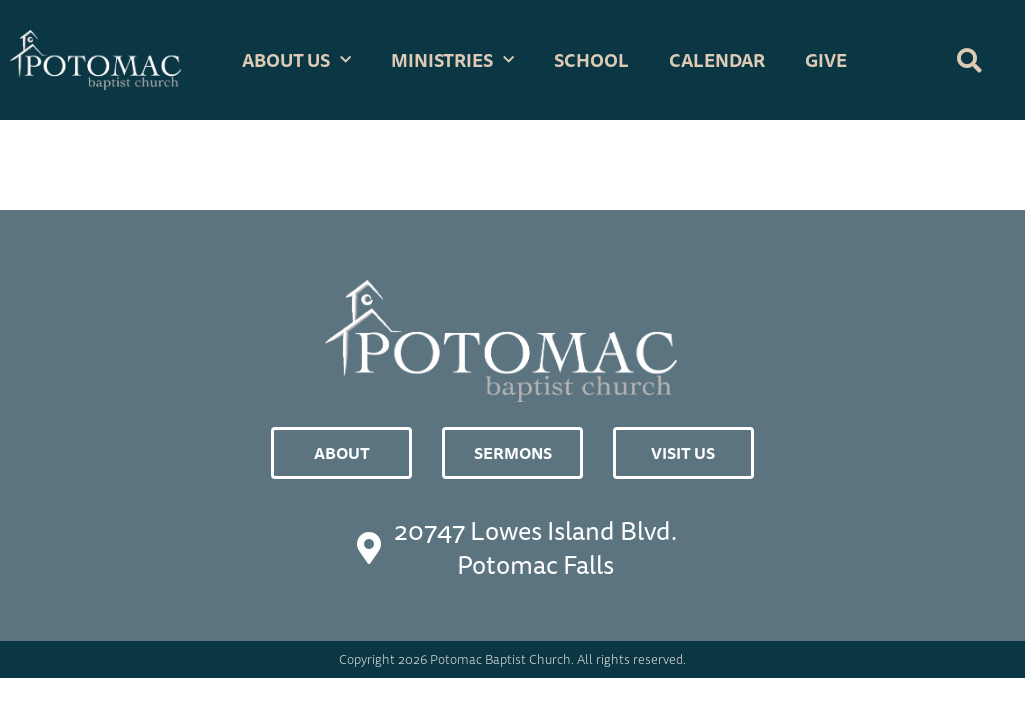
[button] (970, 60)
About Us (296, 60)
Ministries (452, 60)
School (591, 60)
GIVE (826, 60)
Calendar (717, 60)
